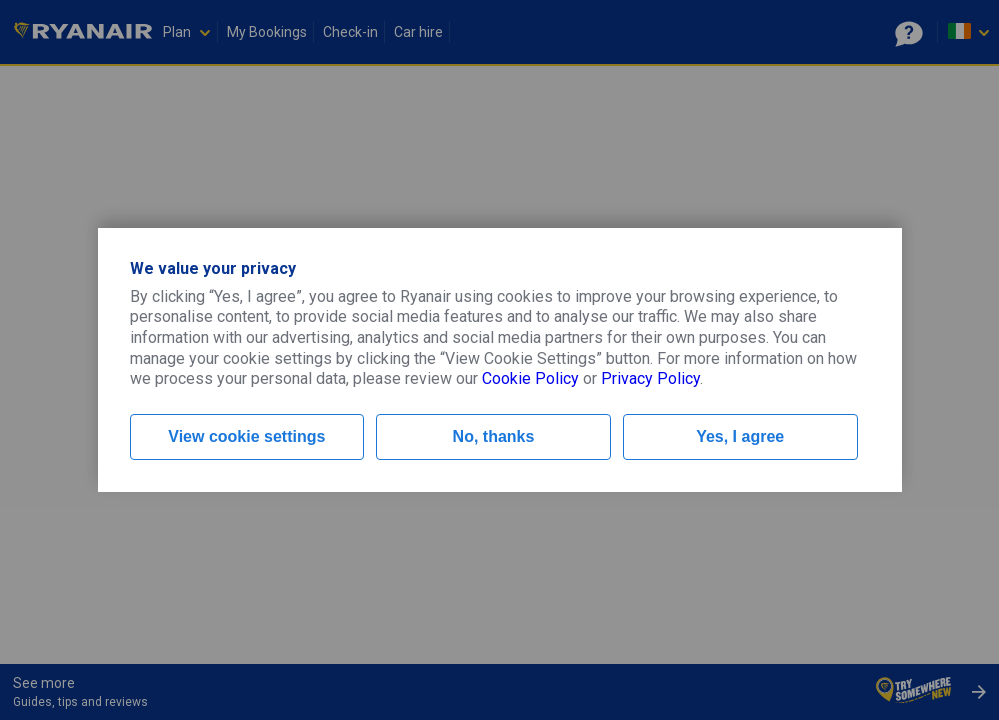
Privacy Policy (650, 378)
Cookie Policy (530, 378)
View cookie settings (246, 436)
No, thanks (494, 436)
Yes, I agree (740, 436)
